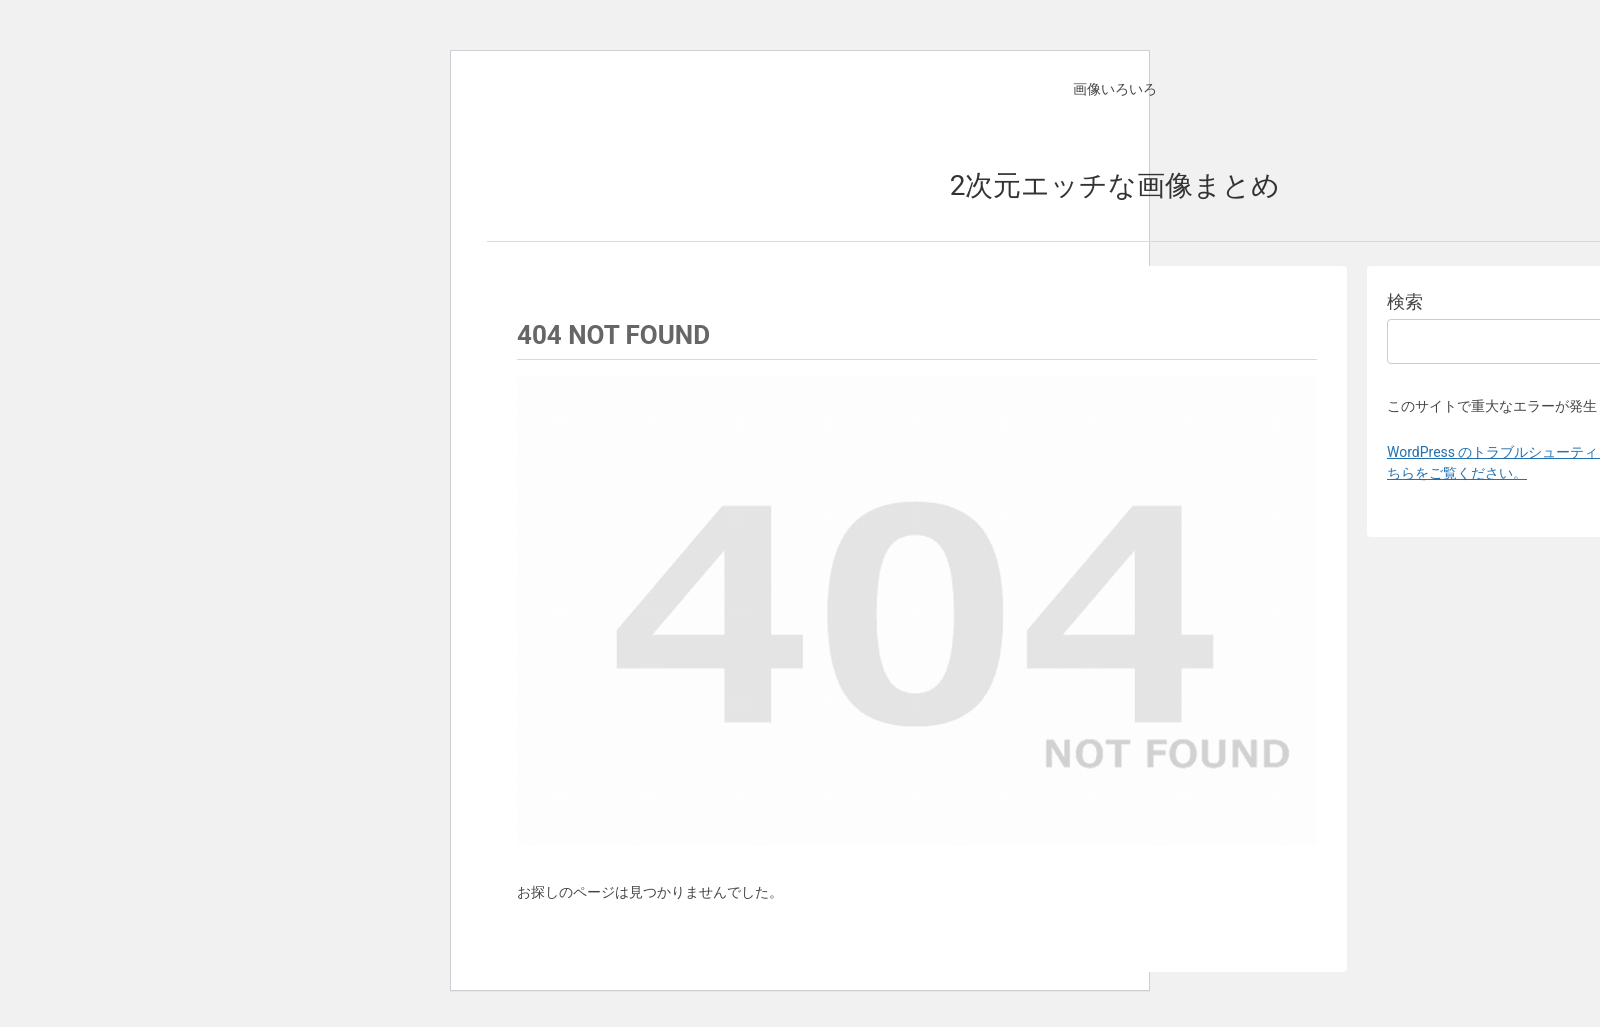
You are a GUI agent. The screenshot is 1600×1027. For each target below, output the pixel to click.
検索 (1405, 301)
